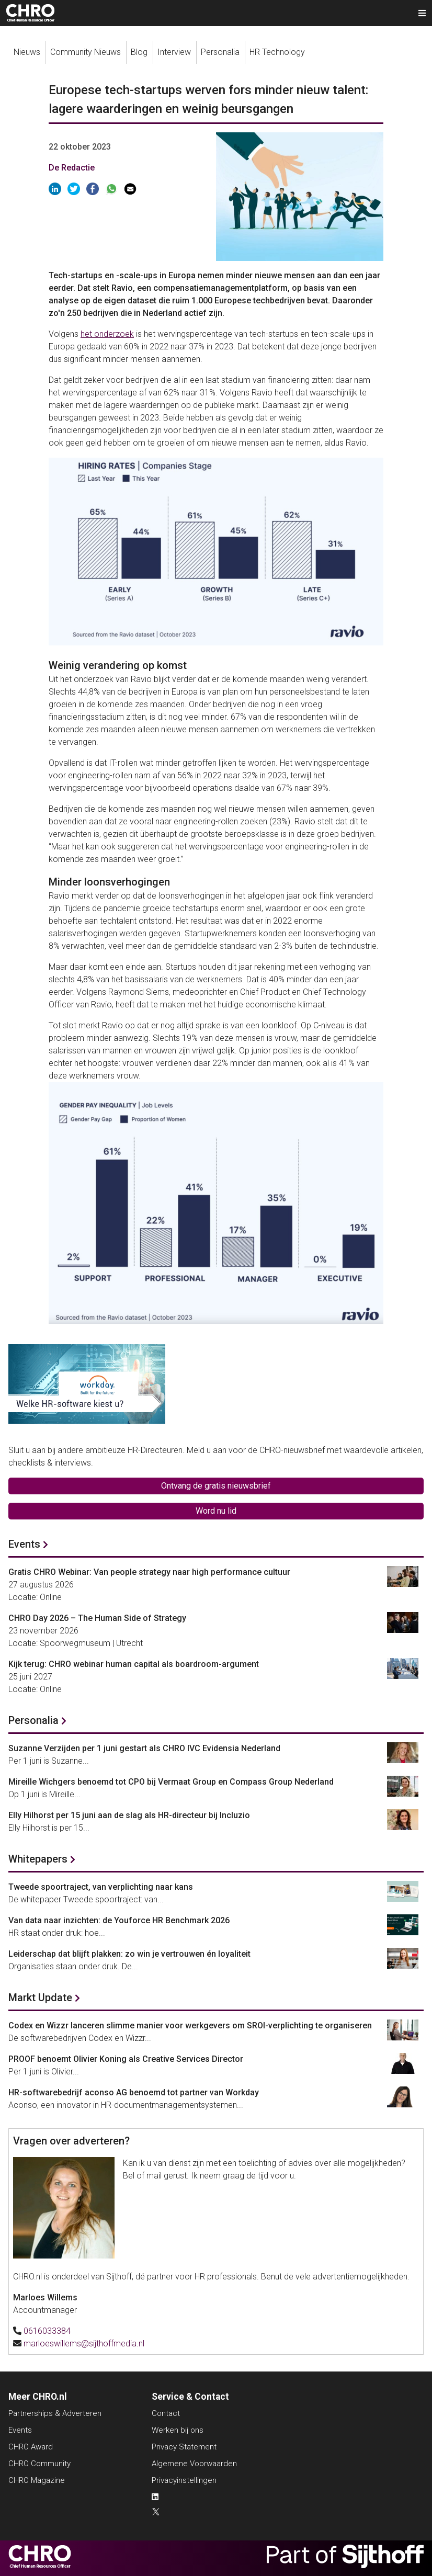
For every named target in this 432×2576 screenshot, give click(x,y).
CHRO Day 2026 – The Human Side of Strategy (97, 1618)
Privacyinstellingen (184, 2480)
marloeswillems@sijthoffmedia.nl (84, 2343)
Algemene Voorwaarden (194, 2463)
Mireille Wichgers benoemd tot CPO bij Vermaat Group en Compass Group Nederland (171, 1782)
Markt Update (40, 1997)
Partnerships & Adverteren (54, 2413)
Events (24, 1544)
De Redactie (72, 168)
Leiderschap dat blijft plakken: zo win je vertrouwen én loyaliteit (129, 1954)
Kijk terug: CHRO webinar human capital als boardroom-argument (133, 1664)
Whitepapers (37, 1859)
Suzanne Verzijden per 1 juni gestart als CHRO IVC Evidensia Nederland (144, 1748)
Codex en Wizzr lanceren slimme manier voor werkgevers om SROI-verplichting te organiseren (190, 2025)
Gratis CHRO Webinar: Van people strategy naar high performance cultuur (149, 1572)
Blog (139, 52)
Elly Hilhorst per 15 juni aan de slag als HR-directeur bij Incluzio (129, 1815)
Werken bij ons (177, 2430)
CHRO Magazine (36, 2480)
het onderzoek (107, 334)
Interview (174, 52)
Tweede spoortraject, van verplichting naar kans (100, 1887)
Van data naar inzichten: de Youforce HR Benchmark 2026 (119, 1920)
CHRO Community (39, 2463)
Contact (166, 2413)
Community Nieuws (85, 52)
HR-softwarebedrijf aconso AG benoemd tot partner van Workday (133, 2092)
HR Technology (277, 52)
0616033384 (47, 2331)
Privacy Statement (184, 2447)
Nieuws (27, 52)
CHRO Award (30, 2447)
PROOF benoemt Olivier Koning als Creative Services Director (125, 2059)
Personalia (220, 52)
